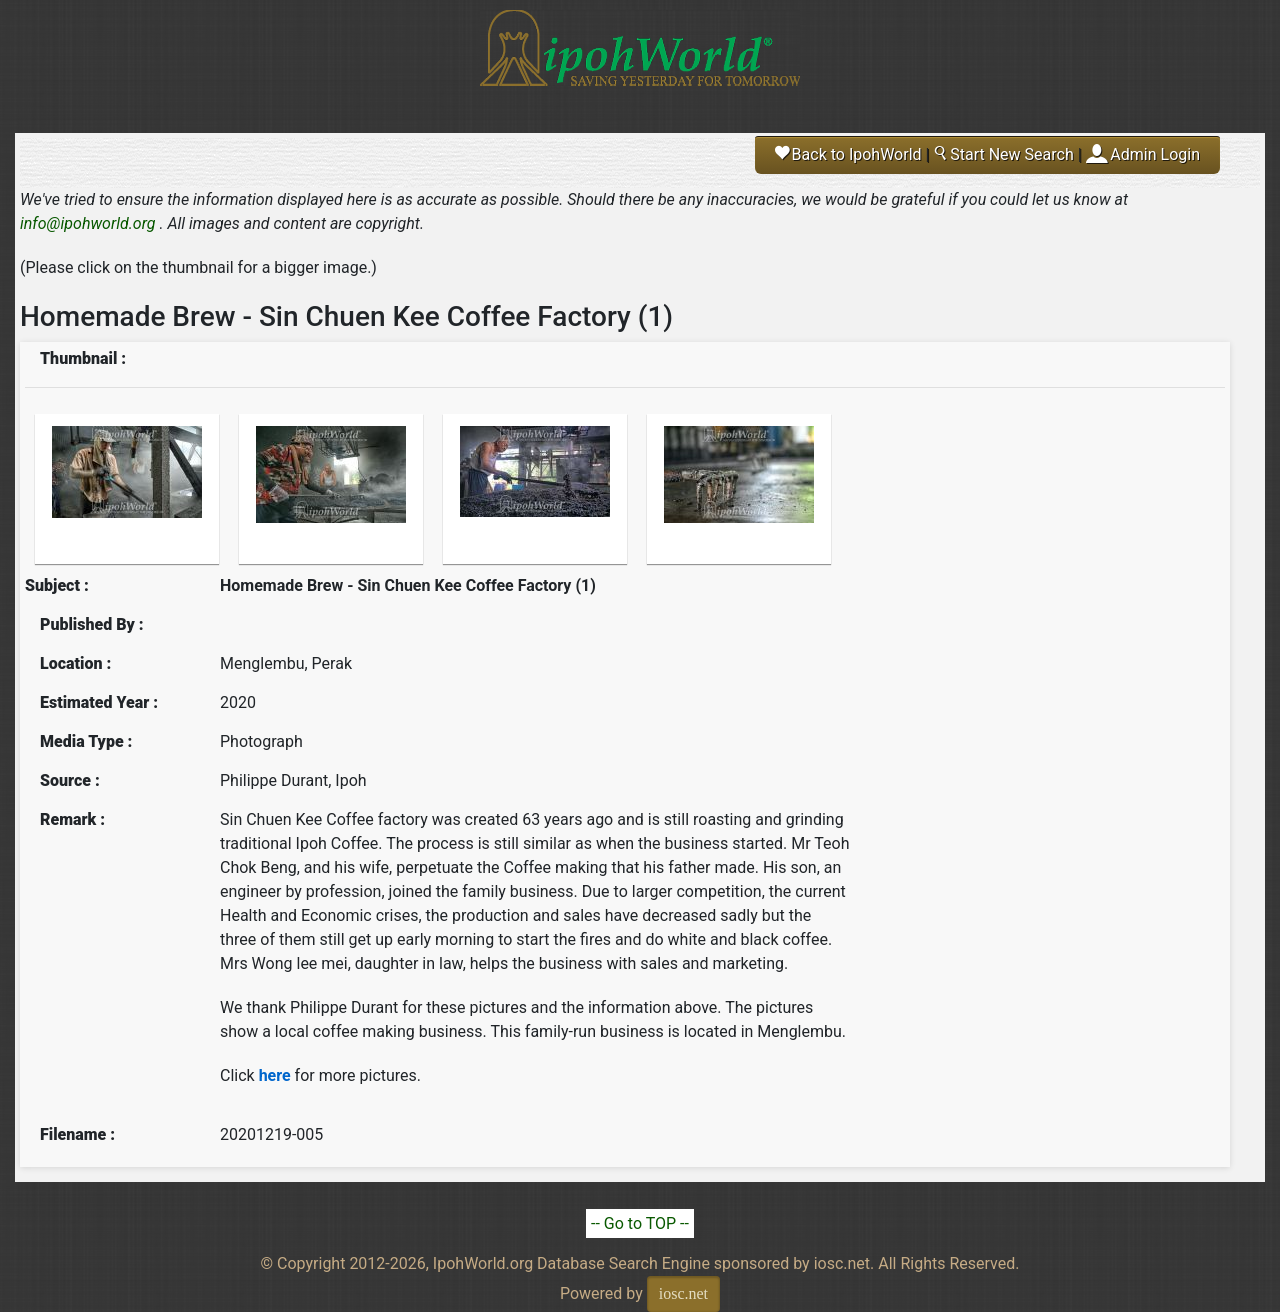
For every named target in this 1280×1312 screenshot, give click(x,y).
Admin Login (1155, 154)
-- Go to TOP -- (640, 1223)
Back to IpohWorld (848, 154)
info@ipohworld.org (88, 223)
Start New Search (1003, 154)
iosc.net (683, 1293)
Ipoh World (640, 60)
